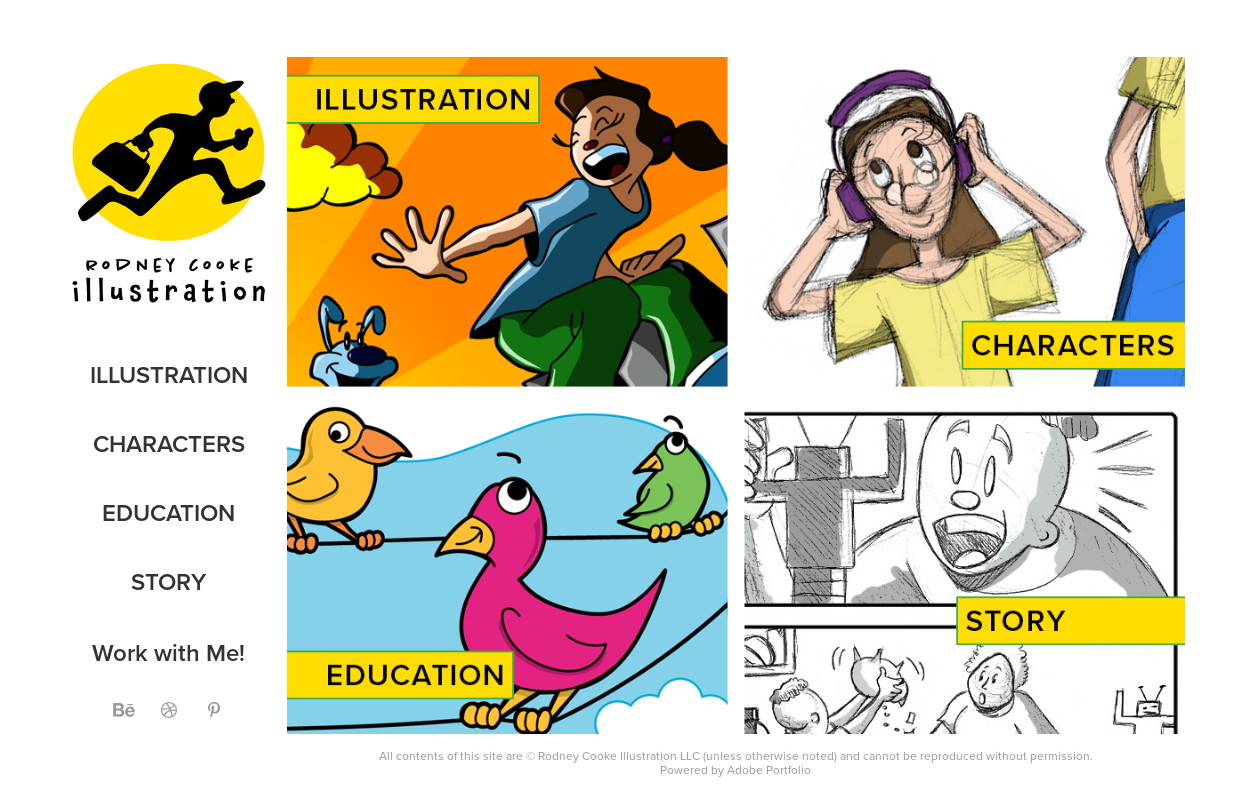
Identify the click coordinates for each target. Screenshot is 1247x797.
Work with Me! (168, 652)
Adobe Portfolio (769, 769)
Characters (169, 443)
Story (168, 581)
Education (168, 512)
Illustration (169, 374)
